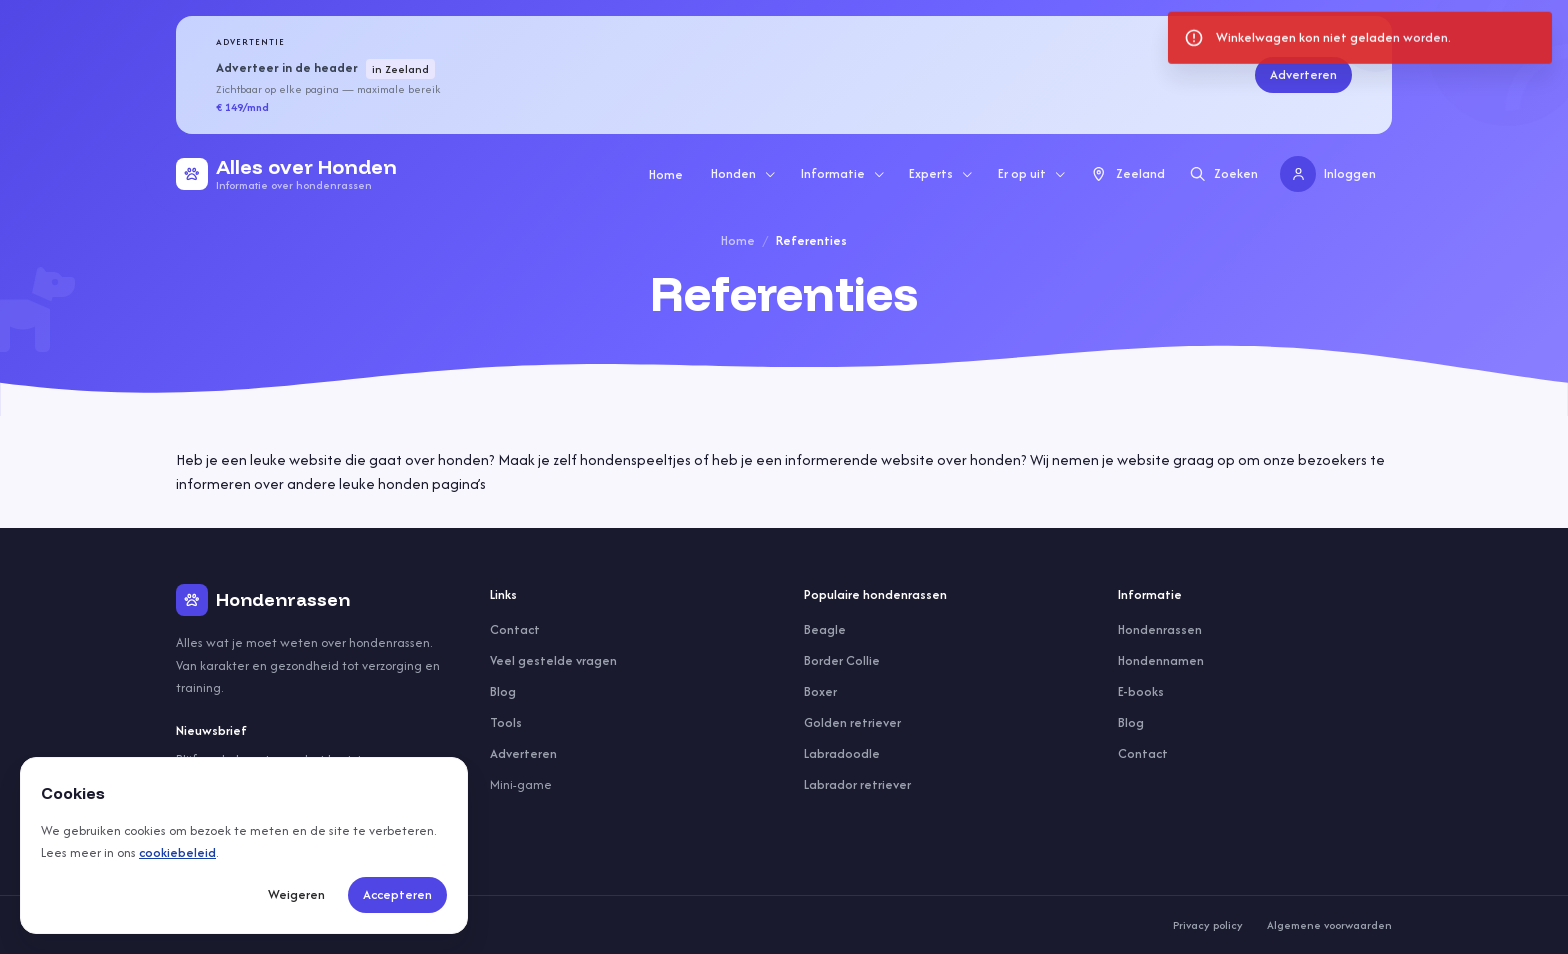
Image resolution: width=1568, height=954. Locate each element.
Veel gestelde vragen (553, 660)
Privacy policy (1208, 925)
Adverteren (1303, 74)
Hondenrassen (1160, 629)
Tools (506, 722)
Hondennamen (1161, 660)
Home (666, 174)
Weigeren (296, 894)
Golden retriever (852, 722)
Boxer (820, 691)
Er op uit (1032, 173)
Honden (744, 173)
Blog (503, 691)
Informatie (843, 173)
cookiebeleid (177, 852)
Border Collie (842, 660)
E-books (1141, 691)
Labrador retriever (857, 784)
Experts (941, 173)
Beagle (825, 629)
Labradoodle (842, 753)
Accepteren (397, 894)
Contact (515, 629)
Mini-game (521, 784)
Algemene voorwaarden (1329, 925)
